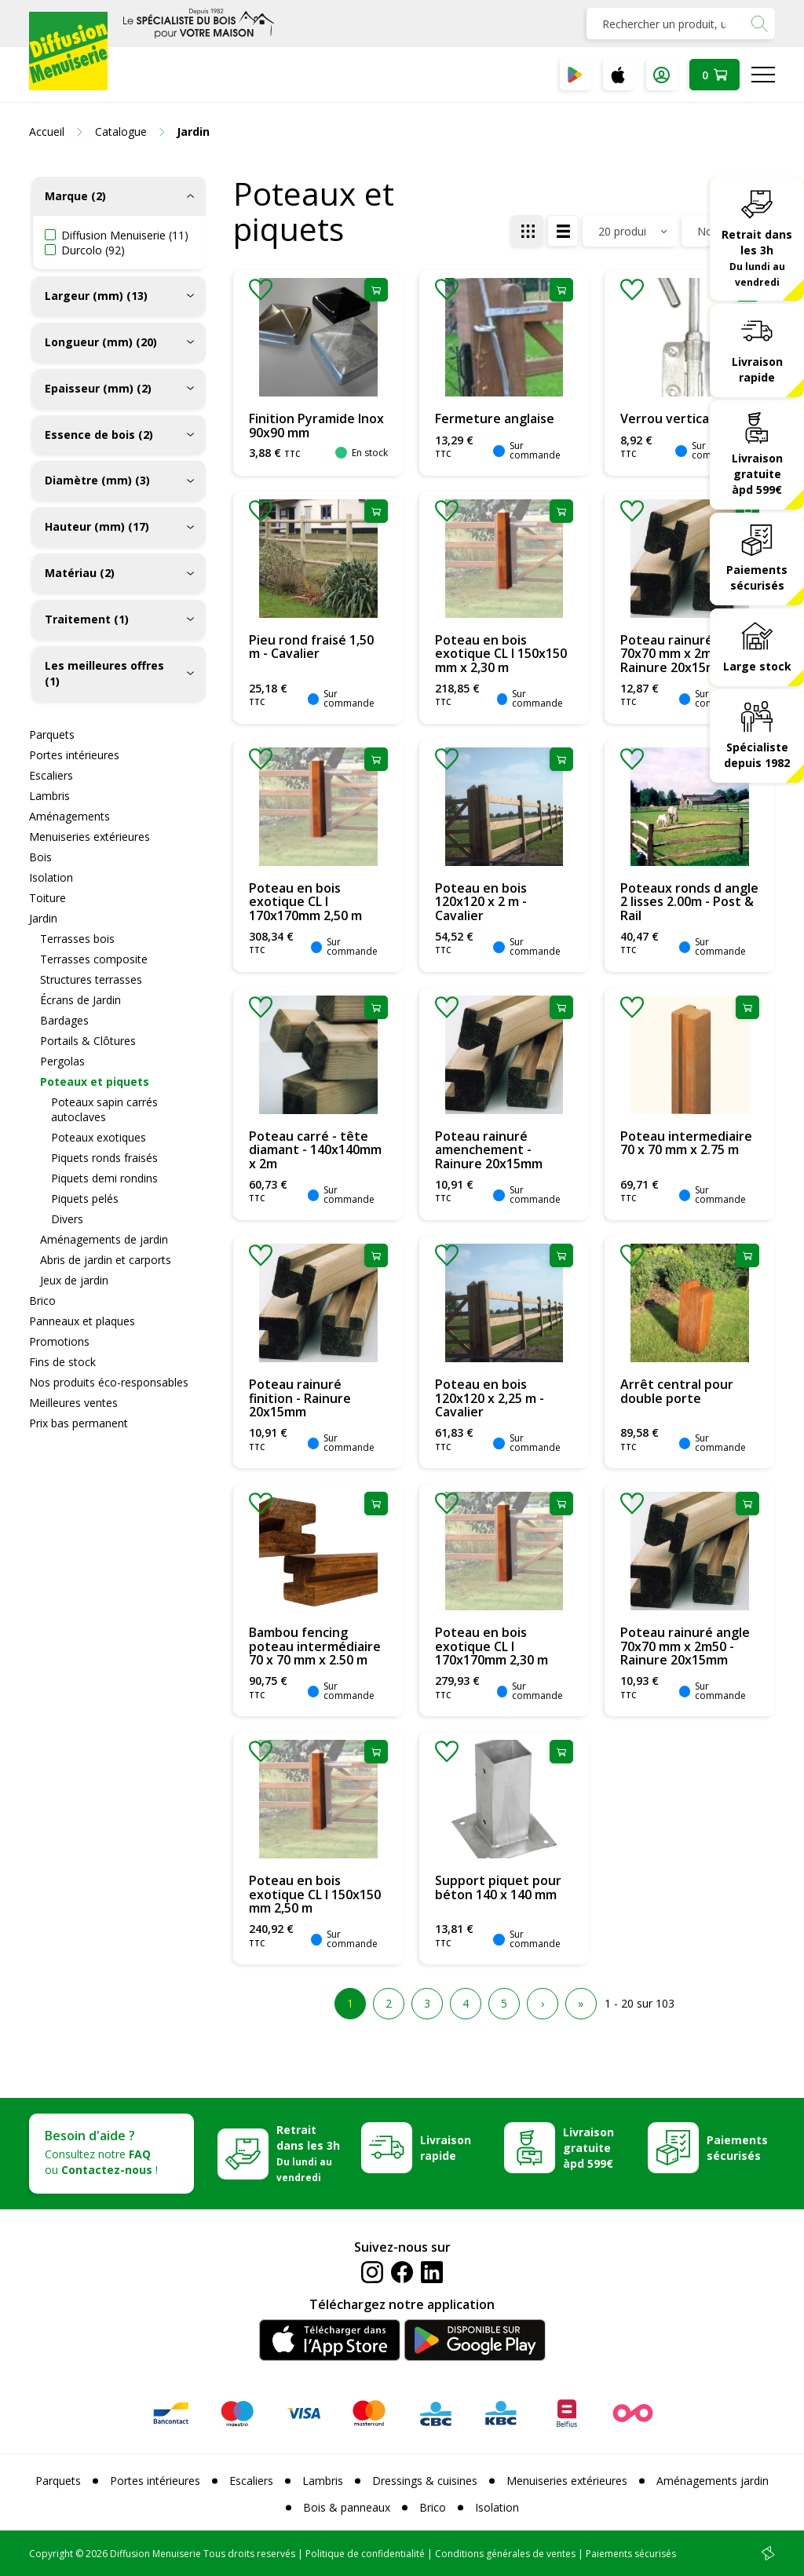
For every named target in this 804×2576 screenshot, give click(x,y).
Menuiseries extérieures (89, 836)
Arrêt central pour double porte (676, 1391)
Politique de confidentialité (365, 2553)
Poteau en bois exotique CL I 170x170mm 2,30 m (491, 1646)
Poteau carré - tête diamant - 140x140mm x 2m (315, 1149)
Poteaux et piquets (94, 1081)
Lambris (49, 795)
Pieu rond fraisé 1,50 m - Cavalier (311, 647)
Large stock (757, 666)
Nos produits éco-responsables (108, 1382)
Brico (42, 1300)
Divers (67, 1218)
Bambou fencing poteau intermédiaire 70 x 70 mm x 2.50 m (315, 1646)
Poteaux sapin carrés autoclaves (104, 1109)
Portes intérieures (74, 754)
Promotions (59, 1341)
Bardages (64, 1020)
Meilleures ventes (73, 1402)
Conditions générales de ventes (505, 2553)
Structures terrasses (91, 979)
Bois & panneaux (346, 2507)
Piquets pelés (85, 1198)
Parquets (52, 734)
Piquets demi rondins (104, 1178)
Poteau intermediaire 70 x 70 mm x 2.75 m (686, 1143)
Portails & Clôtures (88, 1040)
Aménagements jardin (712, 2480)
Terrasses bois (77, 938)
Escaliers (51, 775)
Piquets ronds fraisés (104, 1157)
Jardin (43, 918)
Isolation (51, 877)
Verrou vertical (666, 418)
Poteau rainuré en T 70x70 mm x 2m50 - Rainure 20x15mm (682, 653)
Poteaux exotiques (98, 1137)
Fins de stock (62, 1361)
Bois (40, 857)
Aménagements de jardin (104, 1239)
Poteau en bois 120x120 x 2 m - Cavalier (481, 901)
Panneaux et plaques (82, 1321)
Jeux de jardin (74, 1280)
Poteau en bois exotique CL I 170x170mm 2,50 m (305, 901)
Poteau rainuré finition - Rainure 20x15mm (300, 1398)
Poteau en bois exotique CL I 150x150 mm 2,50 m (315, 1894)
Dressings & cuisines (424, 2480)
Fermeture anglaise (494, 418)
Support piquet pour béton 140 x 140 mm (498, 1887)
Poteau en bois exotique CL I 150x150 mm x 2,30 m (501, 653)
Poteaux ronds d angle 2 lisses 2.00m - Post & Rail (689, 901)
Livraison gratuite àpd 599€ (757, 474)
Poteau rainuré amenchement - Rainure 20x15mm (489, 1149)
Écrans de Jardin (80, 999)
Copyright (51, 2553)
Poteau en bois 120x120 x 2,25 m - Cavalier (489, 1398)
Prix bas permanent (78, 1423)
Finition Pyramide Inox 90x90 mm (316, 425)
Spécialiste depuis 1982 (757, 755)
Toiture (47, 897)
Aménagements (69, 816)
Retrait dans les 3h (757, 257)
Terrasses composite (94, 959)
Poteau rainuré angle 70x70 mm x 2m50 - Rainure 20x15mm (685, 1646)
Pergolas (62, 1061)
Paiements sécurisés (757, 577)
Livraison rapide (757, 369)
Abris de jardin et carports (105, 1259)
